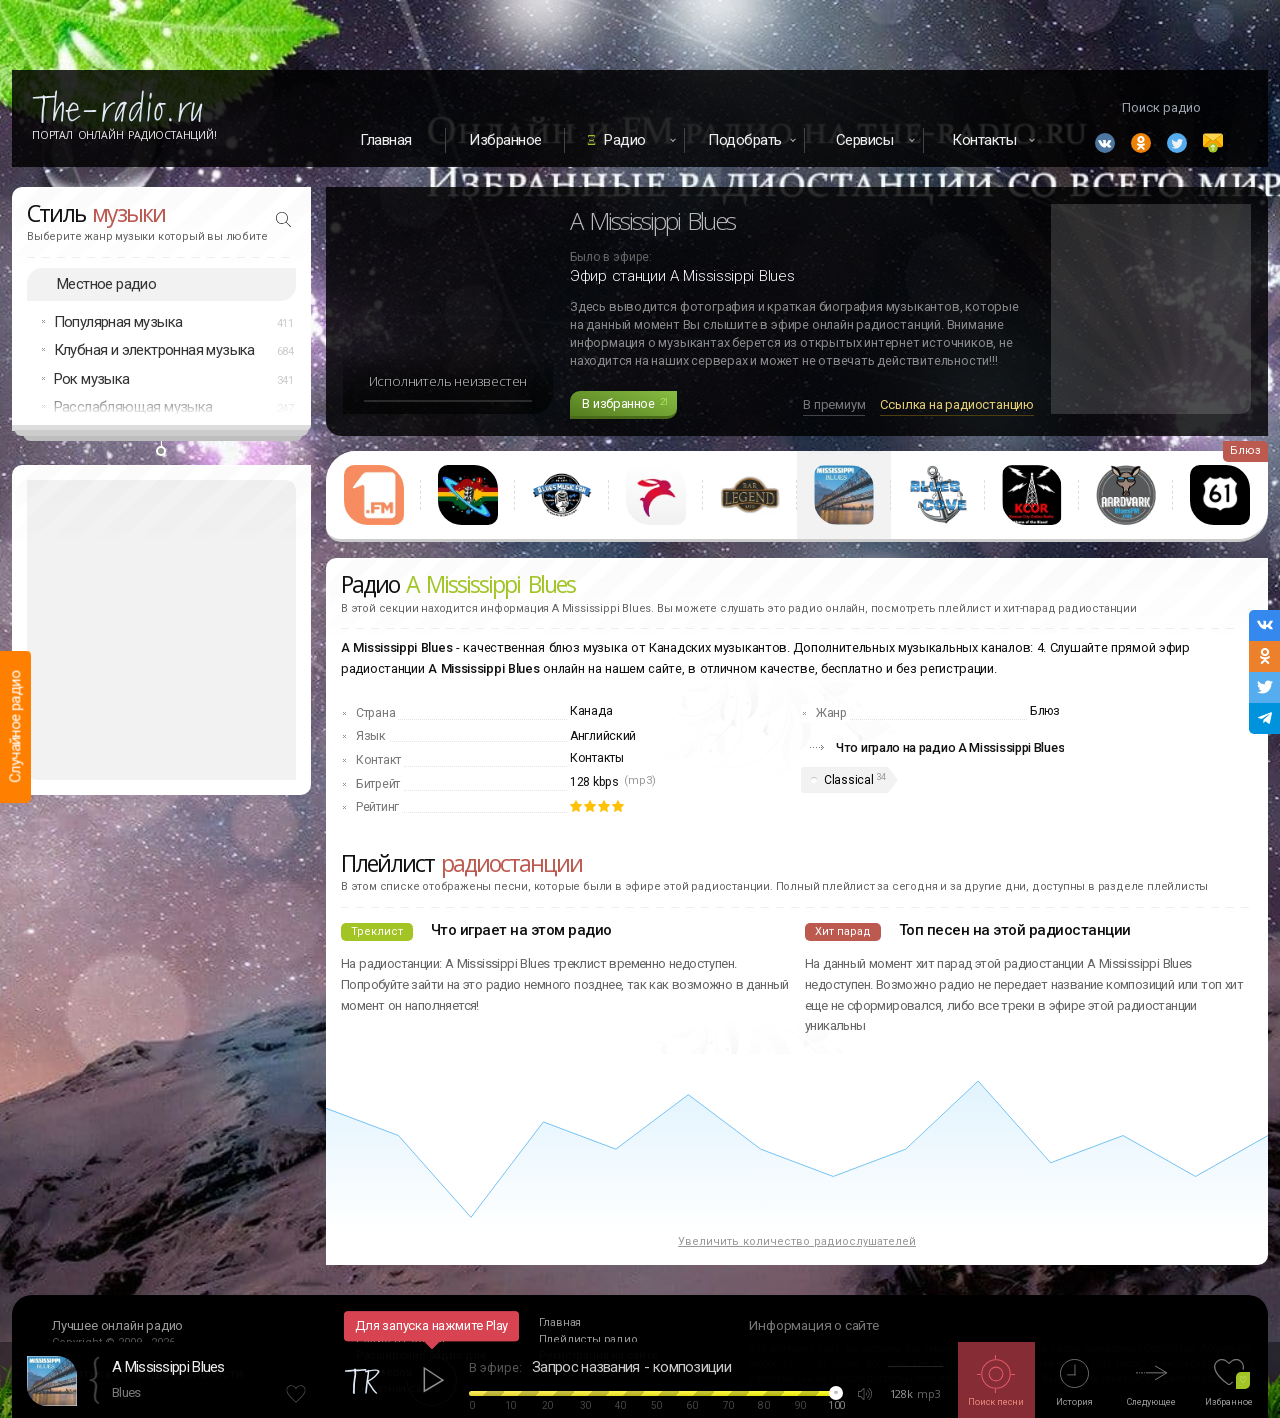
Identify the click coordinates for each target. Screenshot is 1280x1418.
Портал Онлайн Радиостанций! (124, 135)
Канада (591, 711)
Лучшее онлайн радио (117, 1325)
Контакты (597, 758)
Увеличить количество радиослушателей (797, 1241)
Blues (126, 1392)
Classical (848, 780)
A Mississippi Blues (168, 1367)
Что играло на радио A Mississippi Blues (950, 747)
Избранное (505, 140)
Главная (386, 140)
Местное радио (106, 284)
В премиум (834, 404)
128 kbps (594, 782)
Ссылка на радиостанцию (957, 404)
